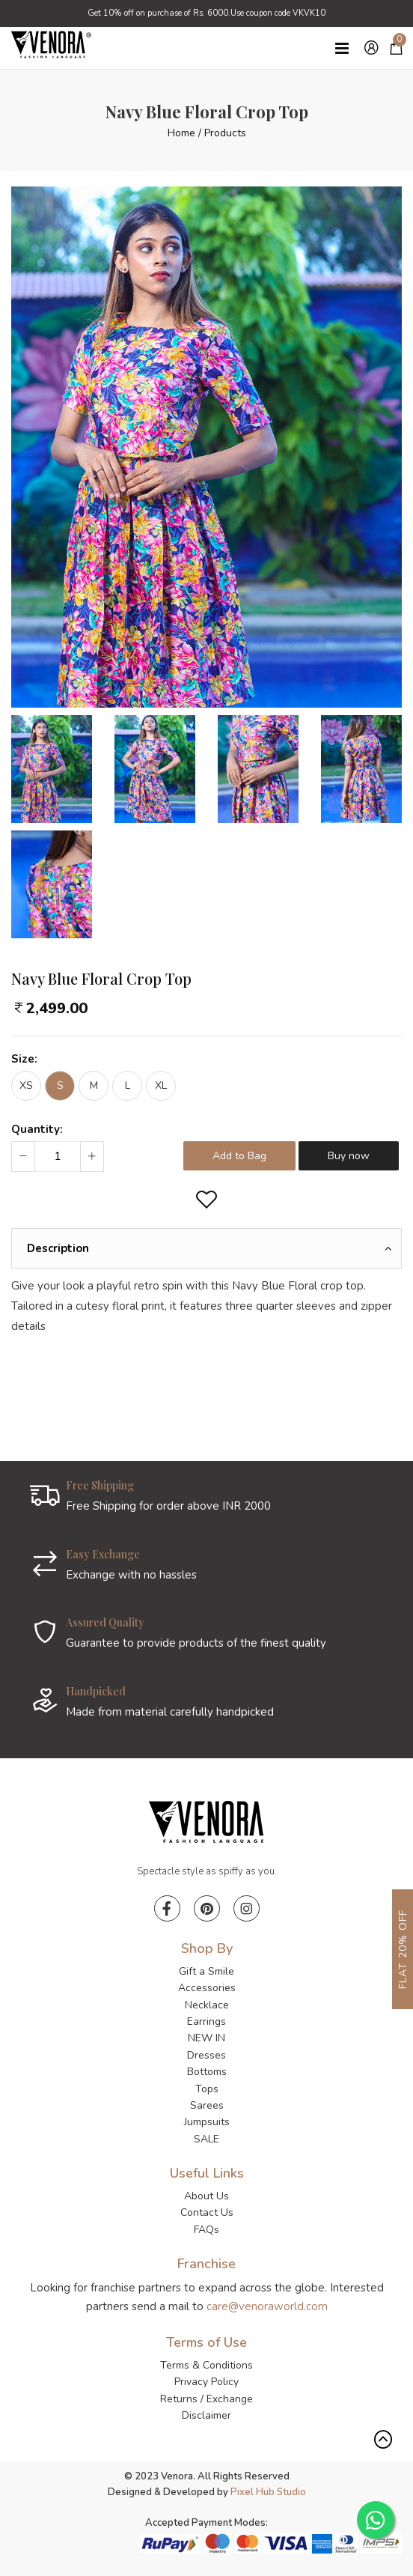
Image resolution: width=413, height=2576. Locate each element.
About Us (206, 2196)
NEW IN (206, 2038)
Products (225, 133)
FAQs (206, 2230)
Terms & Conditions (206, 2365)
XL (161, 1085)
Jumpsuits (207, 2122)
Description (58, 1248)
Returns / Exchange (206, 2399)
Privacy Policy (206, 2382)
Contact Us (206, 2212)
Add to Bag (239, 1156)
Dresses (206, 2055)
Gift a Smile (206, 1971)
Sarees (207, 2105)
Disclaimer (206, 2415)
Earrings (206, 2021)
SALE (206, 2139)
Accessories (207, 1988)
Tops (206, 2089)
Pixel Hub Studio (268, 2492)
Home (181, 133)
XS (26, 1085)
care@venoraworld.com (267, 2306)
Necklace (207, 2005)
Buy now (349, 1156)
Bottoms (207, 2072)
